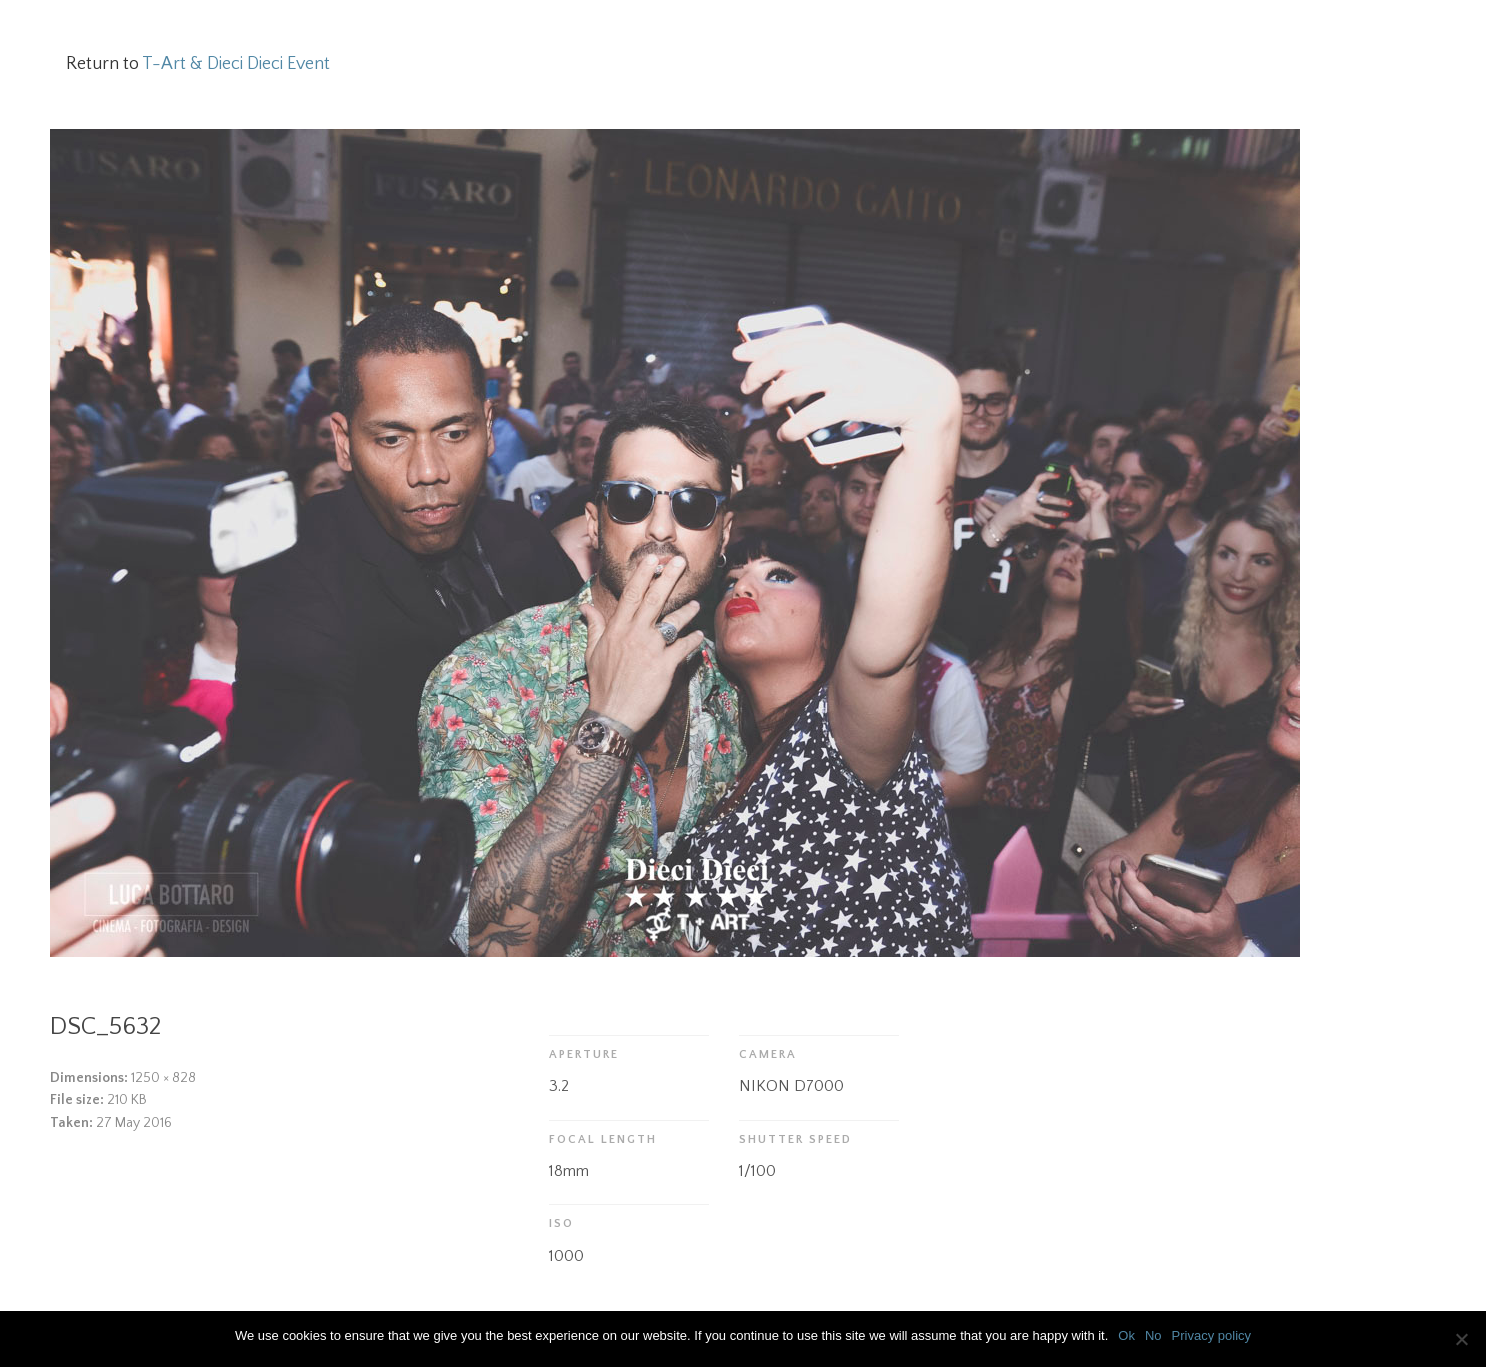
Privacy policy (1211, 1335)
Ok (1126, 1335)
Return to (198, 64)
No (1153, 1335)
